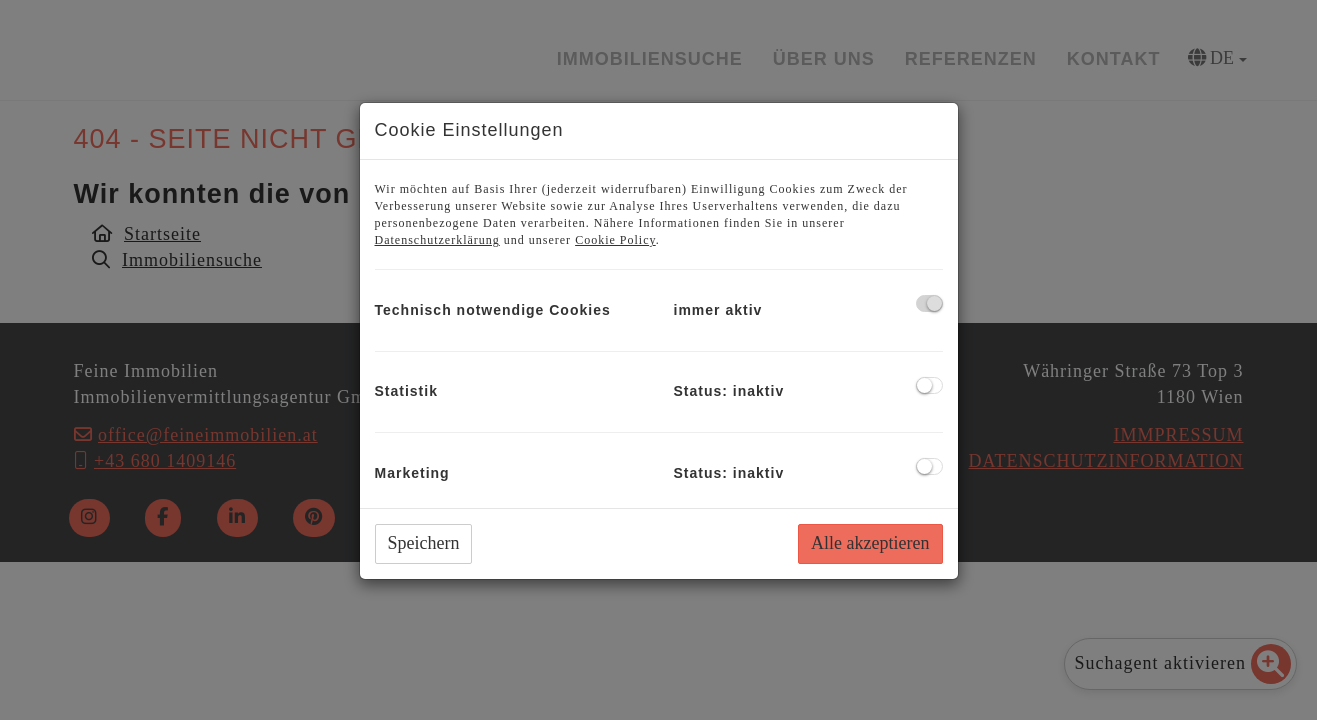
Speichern (424, 543)
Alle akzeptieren (870, 543)
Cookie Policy (615, 240)
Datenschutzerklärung (437, 240)
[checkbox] (929, 303)
